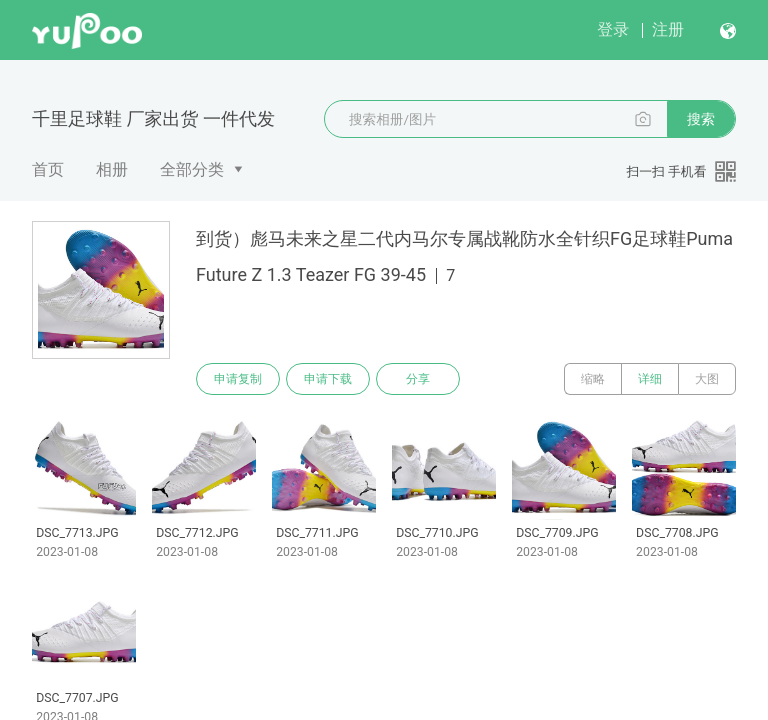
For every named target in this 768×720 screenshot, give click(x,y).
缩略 (593, 379)
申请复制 (238, 379)
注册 (668, 29)
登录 (613, 29)
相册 (112, 169)
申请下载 (328, 379)
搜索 (701, 119)
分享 (418, 379)
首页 (48, 169)
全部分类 (192, 169)
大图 (707, 379)
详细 (650, 379)
